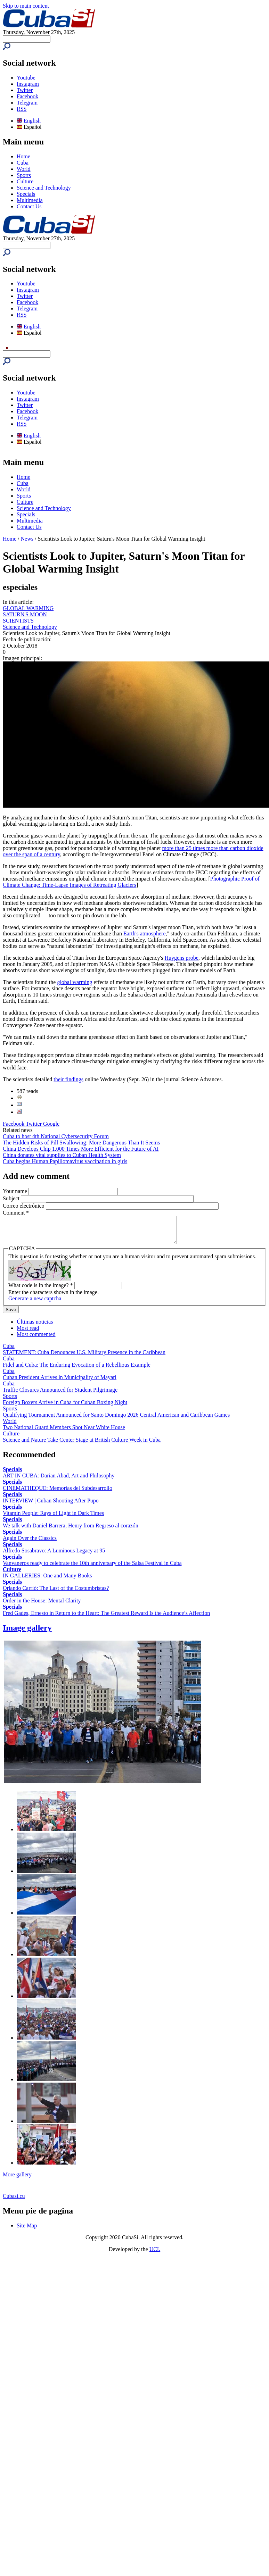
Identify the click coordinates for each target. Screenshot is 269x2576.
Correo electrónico (24, 1206)
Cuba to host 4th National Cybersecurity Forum (56, 1136)
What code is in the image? (40, 1290)
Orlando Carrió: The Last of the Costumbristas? (56, 1593)
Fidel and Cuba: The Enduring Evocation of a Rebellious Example (76, 1370)
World (24, 169)
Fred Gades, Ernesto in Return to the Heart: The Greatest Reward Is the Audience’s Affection (106, 1618)
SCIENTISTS (18, 621)
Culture (25, 181)
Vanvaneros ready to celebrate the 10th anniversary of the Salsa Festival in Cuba (92, 1568)
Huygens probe (181, 958)
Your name (15, 1191)
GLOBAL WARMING (28, 608)
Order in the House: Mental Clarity (42, 1606)
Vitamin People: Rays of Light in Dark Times (53, 1518)
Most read (28, 1333)
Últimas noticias (35, 1327)
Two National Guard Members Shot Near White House (64, 1432)
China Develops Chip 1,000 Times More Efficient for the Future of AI (81, 1149)
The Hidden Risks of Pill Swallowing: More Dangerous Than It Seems (81, 1142)
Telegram (27, 103)
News (27, 539)
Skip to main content (26, 6)
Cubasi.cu (14, 2201)
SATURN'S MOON (25, 614)
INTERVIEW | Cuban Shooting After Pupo (51, 1506)
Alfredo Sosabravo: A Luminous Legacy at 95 (54, 1556)
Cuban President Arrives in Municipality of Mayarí (59, 1382)
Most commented (36, 1339)
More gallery (17, 2180)
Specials (26, 194)
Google (51, 1124)
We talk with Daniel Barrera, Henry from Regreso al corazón (70, 1531)
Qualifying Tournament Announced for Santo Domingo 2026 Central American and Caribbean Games (116, 1420)
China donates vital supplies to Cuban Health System (62, 1155)
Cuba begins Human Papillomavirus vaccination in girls (65, 1161)
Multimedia (30, 200)
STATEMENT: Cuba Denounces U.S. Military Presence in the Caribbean (84, 1357)
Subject (12, 1198)
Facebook (27, 96)
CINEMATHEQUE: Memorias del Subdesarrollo (57, 1493)
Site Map (27, 2231)
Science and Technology (44, 188)
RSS (21, 109)
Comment (16, 1213)
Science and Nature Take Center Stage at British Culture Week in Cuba (82, 1445)
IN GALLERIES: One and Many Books (47, 1581)
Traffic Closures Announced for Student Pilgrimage (60, 1395)
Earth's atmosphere (144, 933)
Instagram (28, 84)
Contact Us (29, 206)
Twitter (25, 90)
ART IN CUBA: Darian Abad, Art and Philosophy (58, 1481)
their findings (68, 1079)
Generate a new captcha (34, 1304)
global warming (74, 982)
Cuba (22, 163)
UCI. (155, 2254)
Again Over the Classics (30, 1543)
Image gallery (27, 1632)
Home (23, 156)
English (29, 121)
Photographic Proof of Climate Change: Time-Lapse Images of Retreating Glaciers (131, 882)
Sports (24, 175)
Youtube (26, 78)
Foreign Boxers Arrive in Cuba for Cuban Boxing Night (65, 1407)
